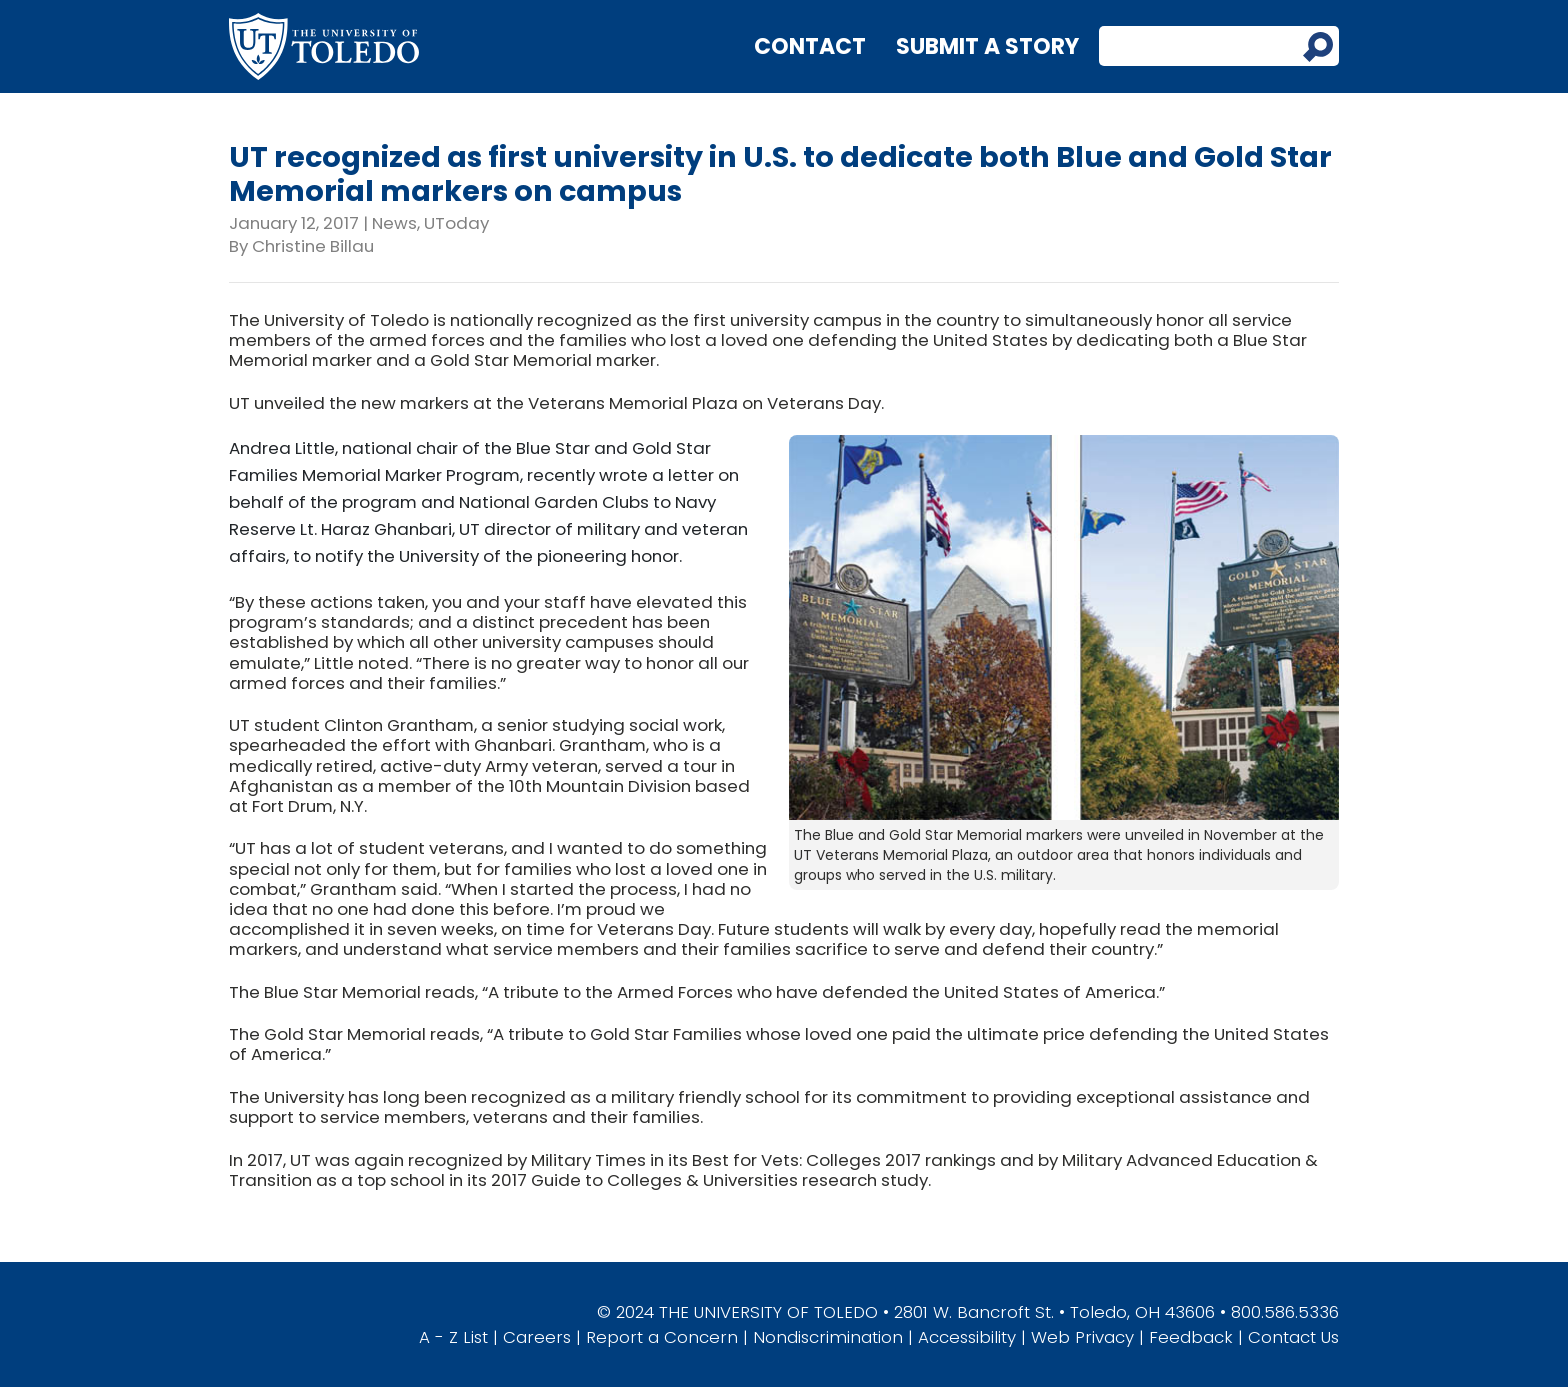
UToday (456, 223)
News (394, 223)
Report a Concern (662, 1337)
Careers (537, 1337)
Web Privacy (1082, 1337)
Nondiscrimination (828, 1337)
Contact (810, 46)
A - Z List (453, 1337)
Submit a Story (987, 46)
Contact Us (1293, 1337)
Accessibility (967, 1337)
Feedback (1191, 1337)
